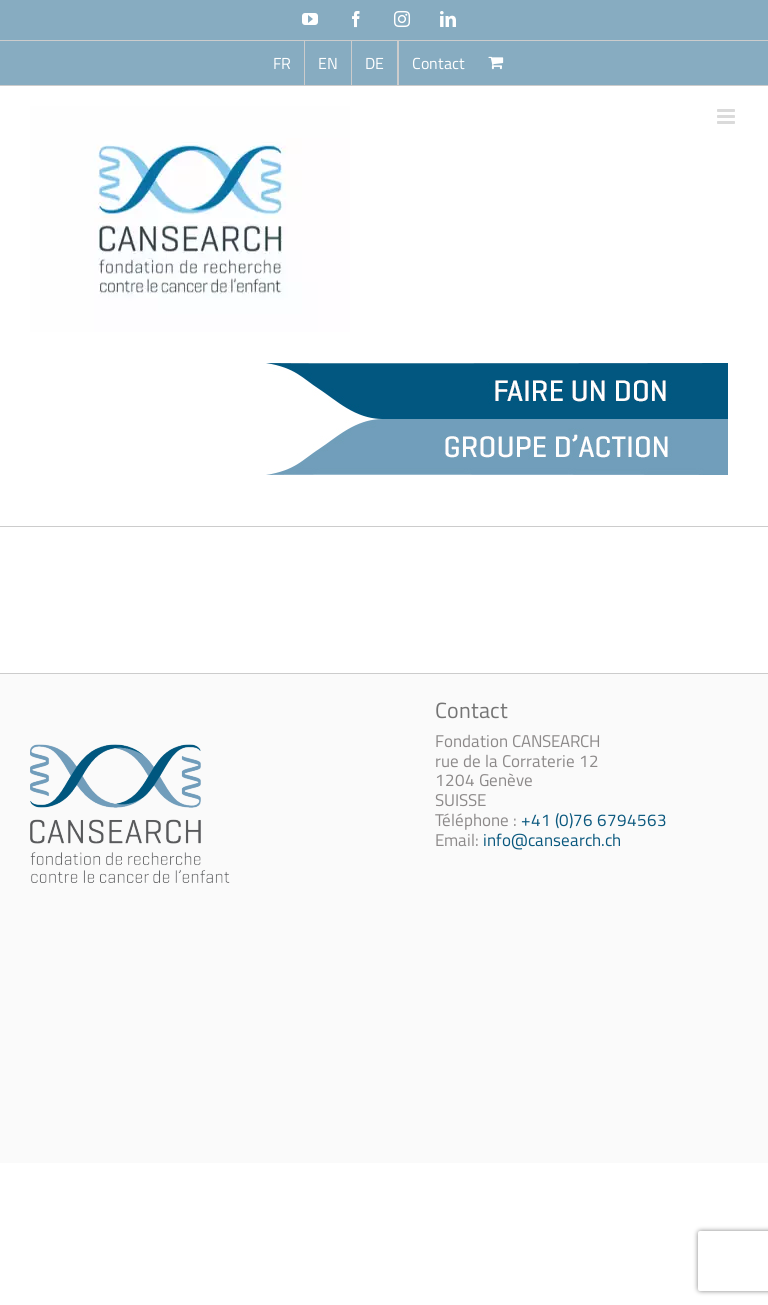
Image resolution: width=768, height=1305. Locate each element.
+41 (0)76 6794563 (594, 820)
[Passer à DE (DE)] (374, 63)
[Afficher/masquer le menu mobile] (727, 116)
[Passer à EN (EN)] (328, 63)
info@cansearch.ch (552, 840)
